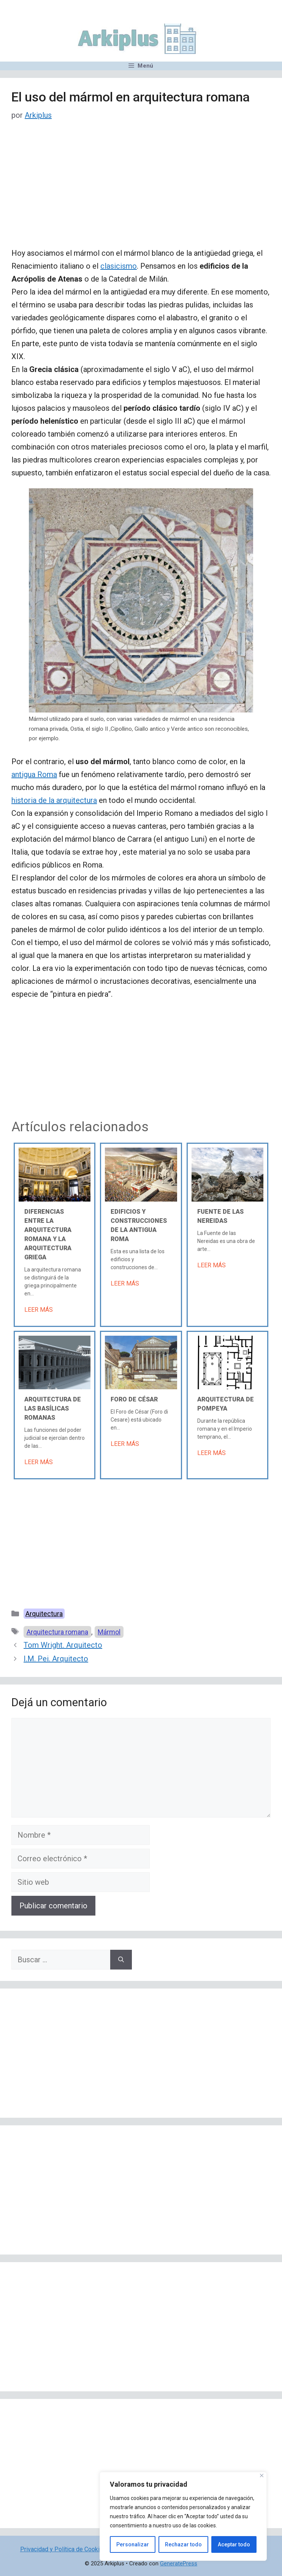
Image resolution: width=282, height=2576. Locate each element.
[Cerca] (261, 2475)
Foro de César (134, 1399)
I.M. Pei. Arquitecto (56, 1658)
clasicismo (118, 266)
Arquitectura (44, 1614)
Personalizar (132, 2544)
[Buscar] (121, 1960)
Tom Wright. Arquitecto (63, 1645)
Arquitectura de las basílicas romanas (52, 1408)
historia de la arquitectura (54, 800)
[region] (183, 2516)
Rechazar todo (183, 2544)
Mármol (109, 1632)
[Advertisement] (141, 190)
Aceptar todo (234, 2544)
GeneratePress (178, 2563)
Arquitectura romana (57, 1632)
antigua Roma (34, 774)
